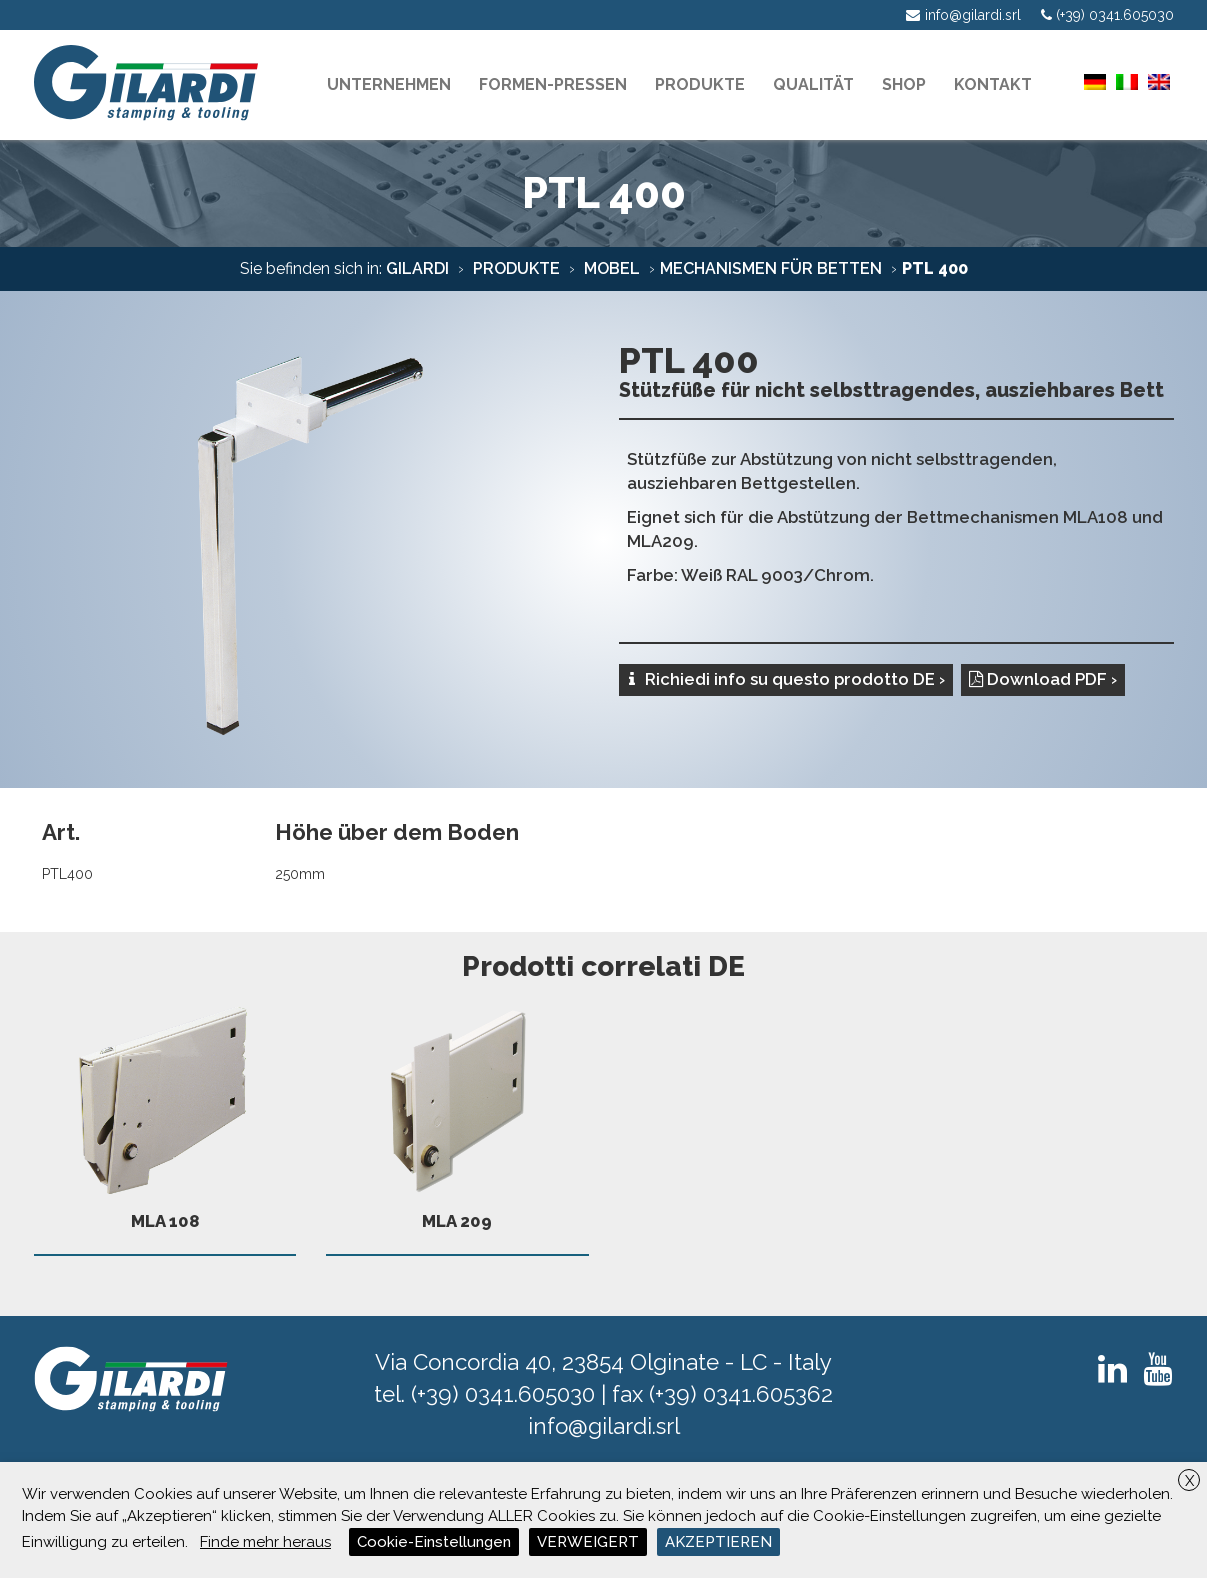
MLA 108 (165, 1111)
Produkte (514, 268)
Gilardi (417, 268)
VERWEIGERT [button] (588, 1542)
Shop (904, 84)
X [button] (1189, 1481)
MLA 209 (457, 1111)
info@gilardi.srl (604, 1426)
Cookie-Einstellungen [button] (434, 1542)
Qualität (813, 84)
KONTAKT (993, 84)
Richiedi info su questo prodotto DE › (786, 679)
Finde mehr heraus (265, 1542)
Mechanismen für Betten (771, 268)
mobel (610, 268)
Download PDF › (1043, 679)
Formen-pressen (553, 84)
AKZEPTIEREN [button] (718, 1542)
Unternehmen (389, 84)
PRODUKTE (700, 84)
